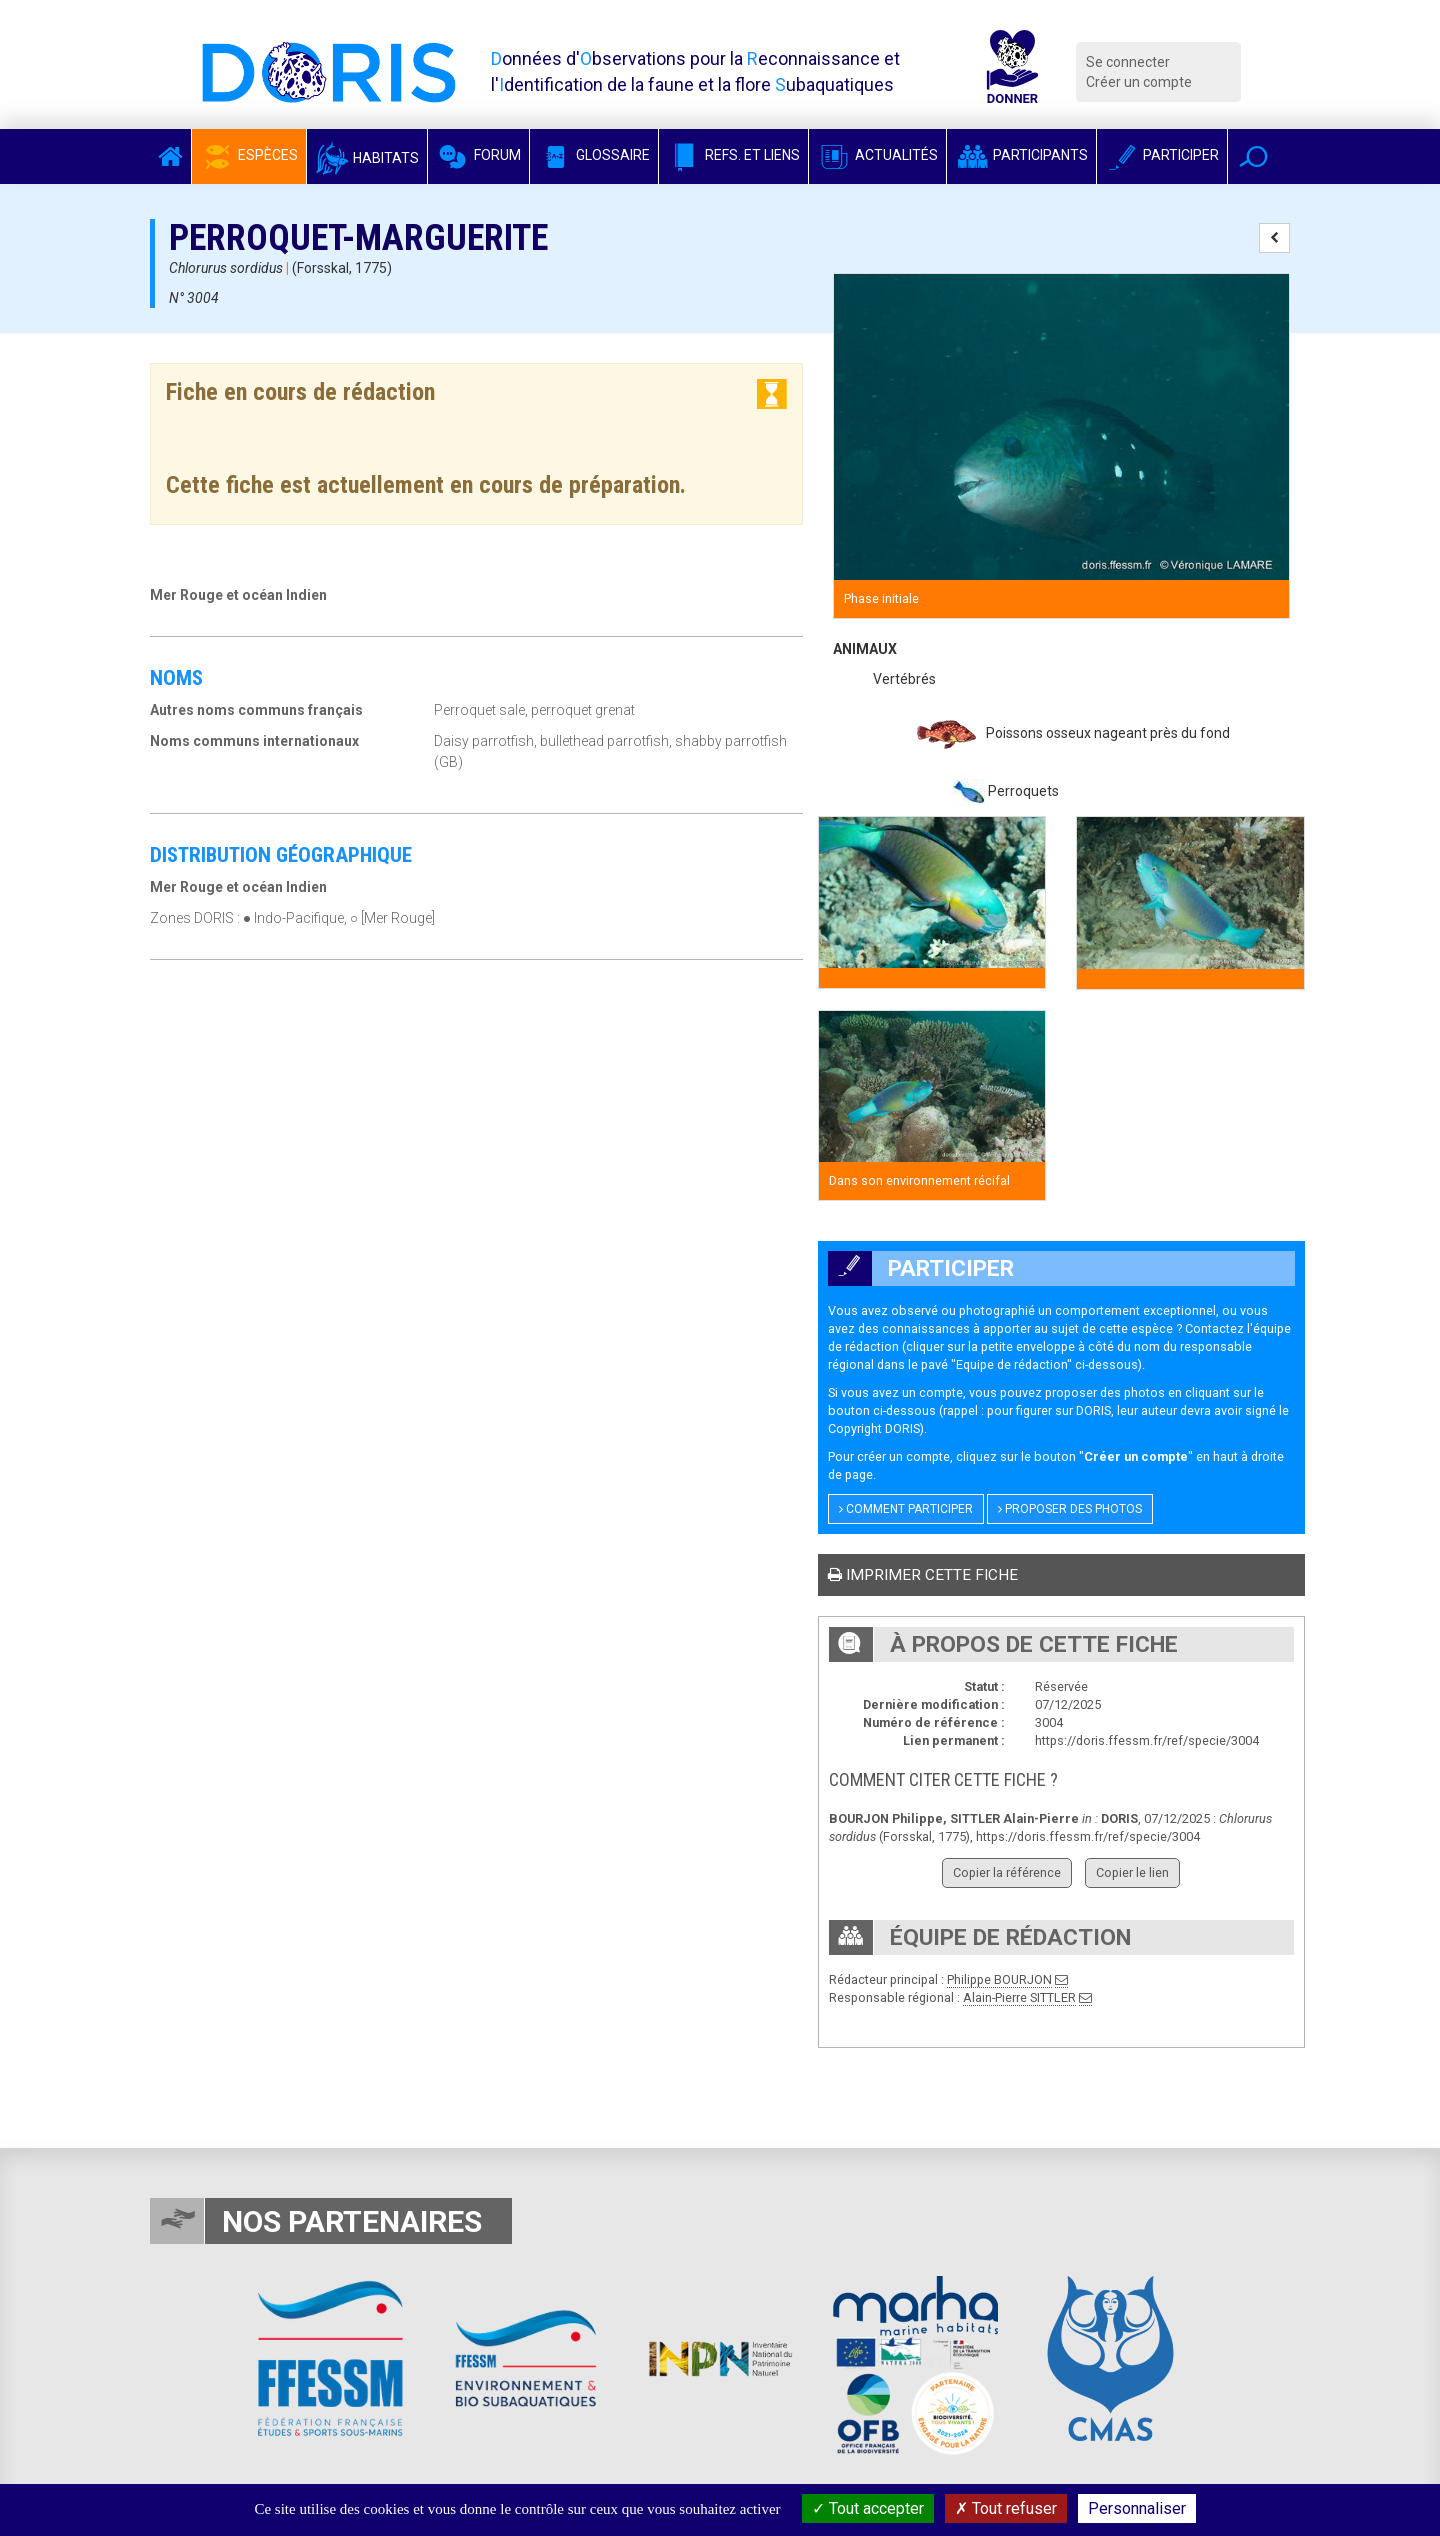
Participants (1021, 155)
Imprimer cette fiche (923, 1575)
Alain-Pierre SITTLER (1019, 1997)
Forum (478, 155)
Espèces (249, 155)
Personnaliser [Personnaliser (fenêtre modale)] (1137, 2508)
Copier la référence (1007, 1872)
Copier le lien (1132, 1872)
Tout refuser (1006, 2508)
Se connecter (1128, 62)
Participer (1162, 155)
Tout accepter (868, 2508)
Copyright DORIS (874, 1428)
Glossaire (594, 155)
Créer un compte (1139, 82)
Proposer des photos (1070, 1509)
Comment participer (906, 1509)
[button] (1253, 156)
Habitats (367, 158)
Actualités (877, 155)
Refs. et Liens (733, 155)
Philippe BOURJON (999, 1979)
